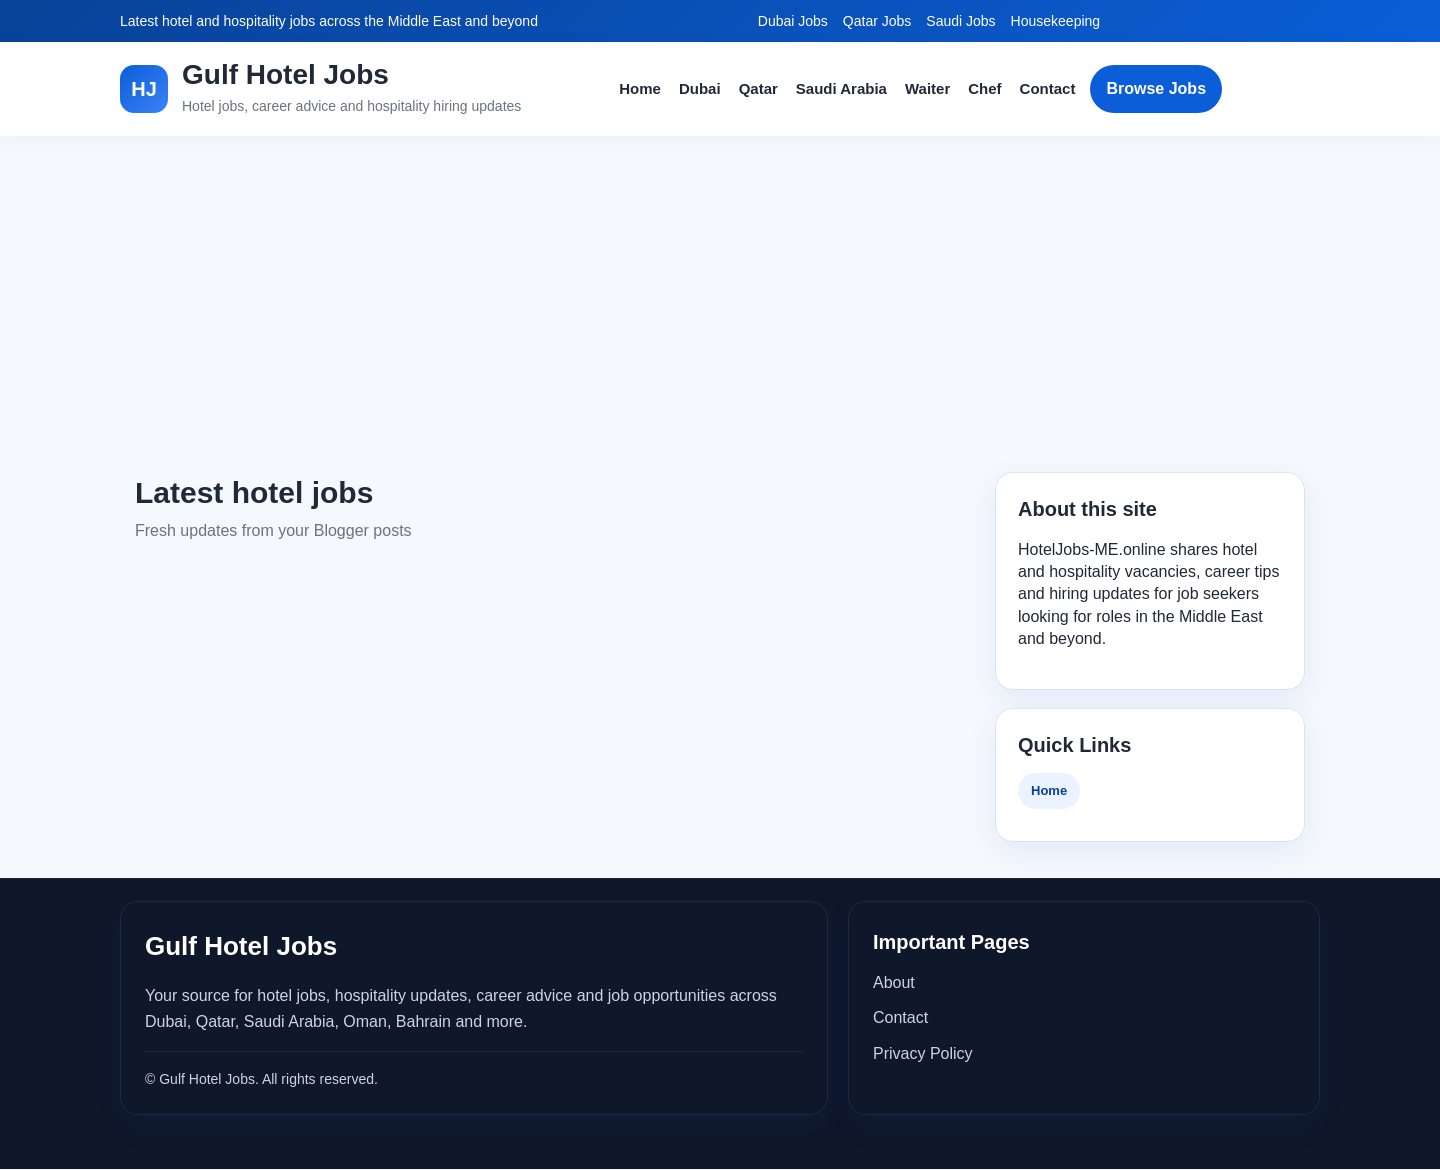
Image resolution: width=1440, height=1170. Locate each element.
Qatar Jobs (877, 21)
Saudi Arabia (841, 88)
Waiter (927, 88)
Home (640, 88)
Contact (1048, 88)
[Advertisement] (720, 304)
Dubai (700, 88)
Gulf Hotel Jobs (285, 74)
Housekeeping (1056, 21)
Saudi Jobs (960, 21)
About (894, 982)
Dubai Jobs (793, 21)
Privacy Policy (923, 1053)
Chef (984, 88)
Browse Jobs (1156, 88)
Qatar (758, 88)
